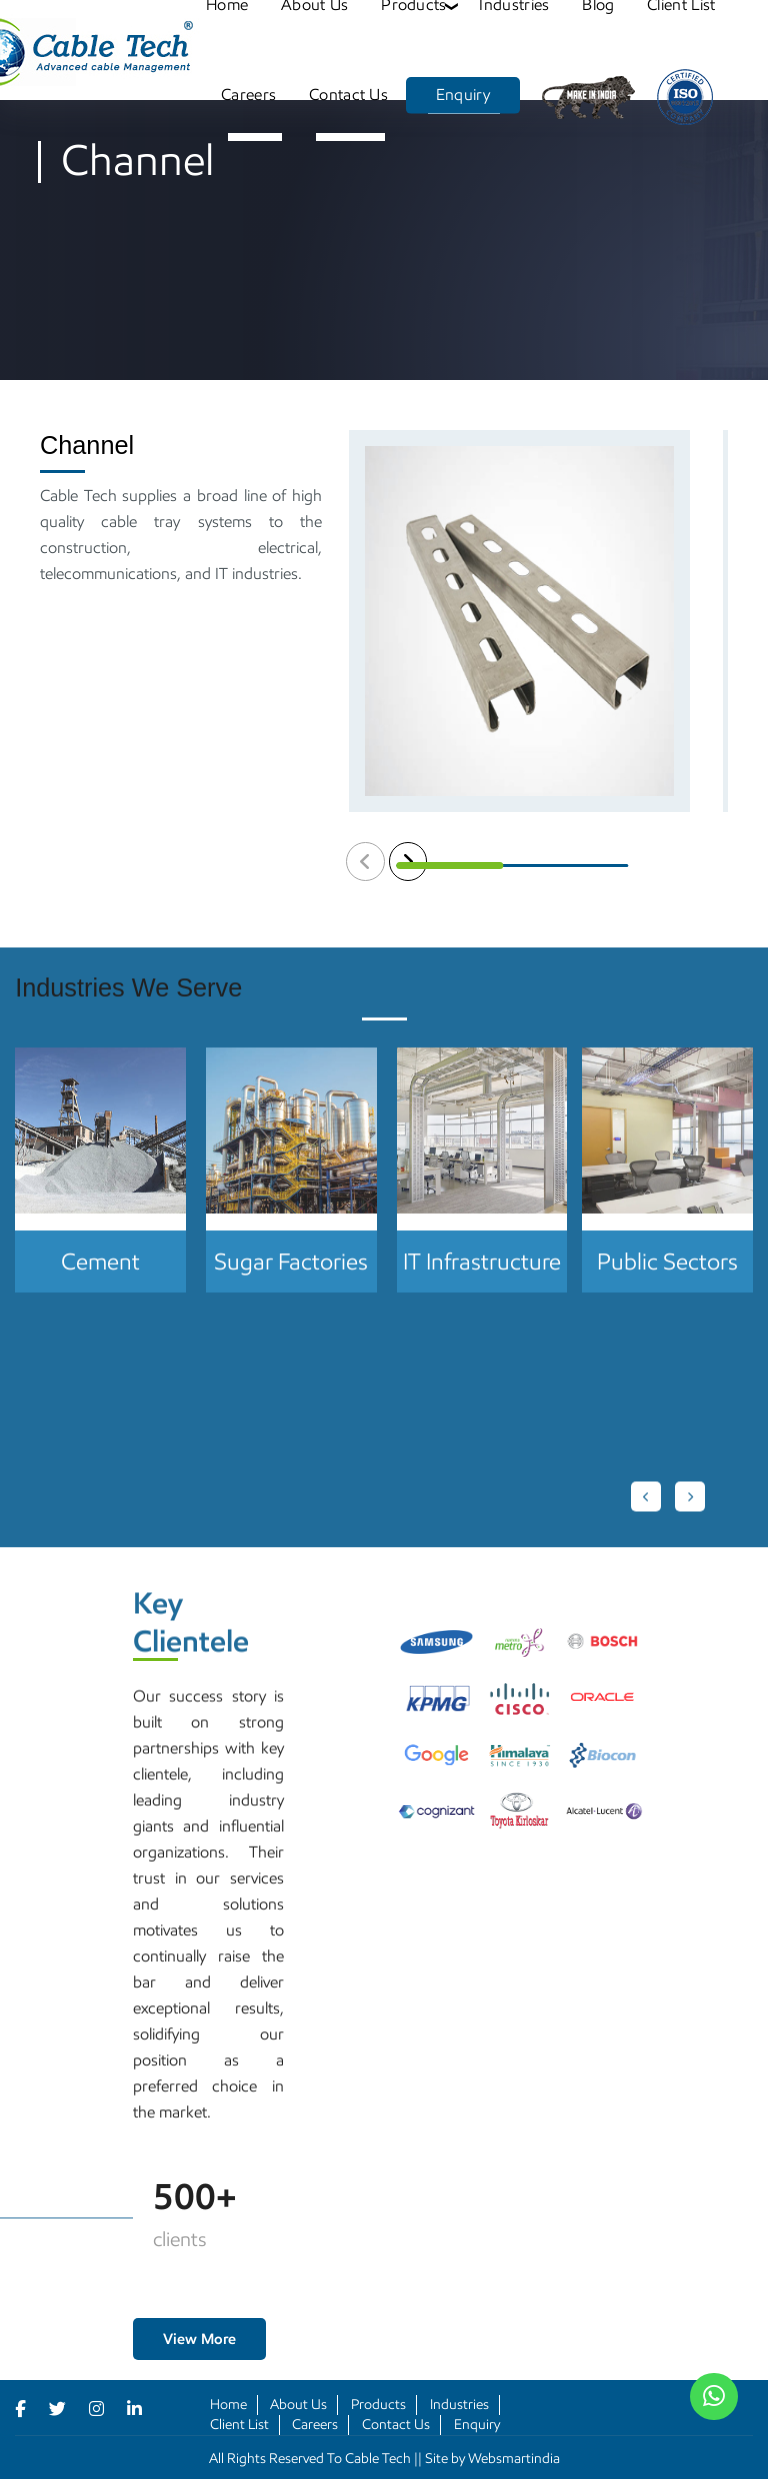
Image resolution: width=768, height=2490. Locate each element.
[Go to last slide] (646, 1517)
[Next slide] (690, 1517)
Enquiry (463, 94)
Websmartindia (514, 2458)
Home (228, 2404)
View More (199, 2339)
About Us (298, 2404)
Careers (248, 94)
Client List (239, 2424)
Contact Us (348, 94)
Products (378, 2404)
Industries (459, 2404)
